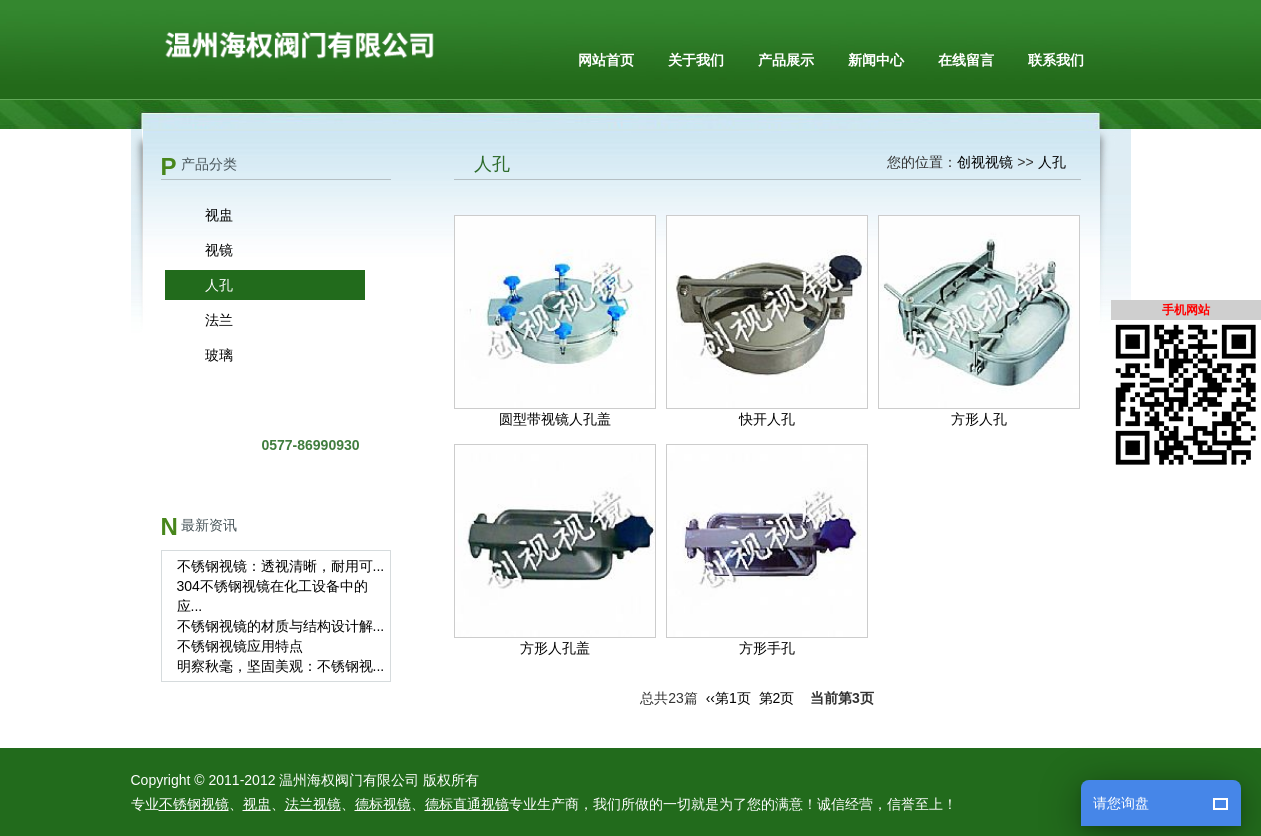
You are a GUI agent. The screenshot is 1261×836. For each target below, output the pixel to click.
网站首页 (606, 60)
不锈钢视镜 (194, 804)
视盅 (219, 215)
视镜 (219, 250)
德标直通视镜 (467, 804)
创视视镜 (985, 162)
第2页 (777, 698)
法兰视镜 (313, 804)
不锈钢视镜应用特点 (240, 646)
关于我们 (696, 60)
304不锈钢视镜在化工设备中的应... (272, 596)
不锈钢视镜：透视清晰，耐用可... (281, 566)
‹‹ (710, 698)
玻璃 (219, 355)
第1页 (733, 698)
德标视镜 (383, 804)
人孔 (219, 285)
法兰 (219, 320)
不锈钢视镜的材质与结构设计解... (281, 626)
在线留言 (966, 60)
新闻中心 (876, 60)
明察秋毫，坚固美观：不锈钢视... (281, 666)
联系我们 (1056, 60)
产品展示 (786, 60)
